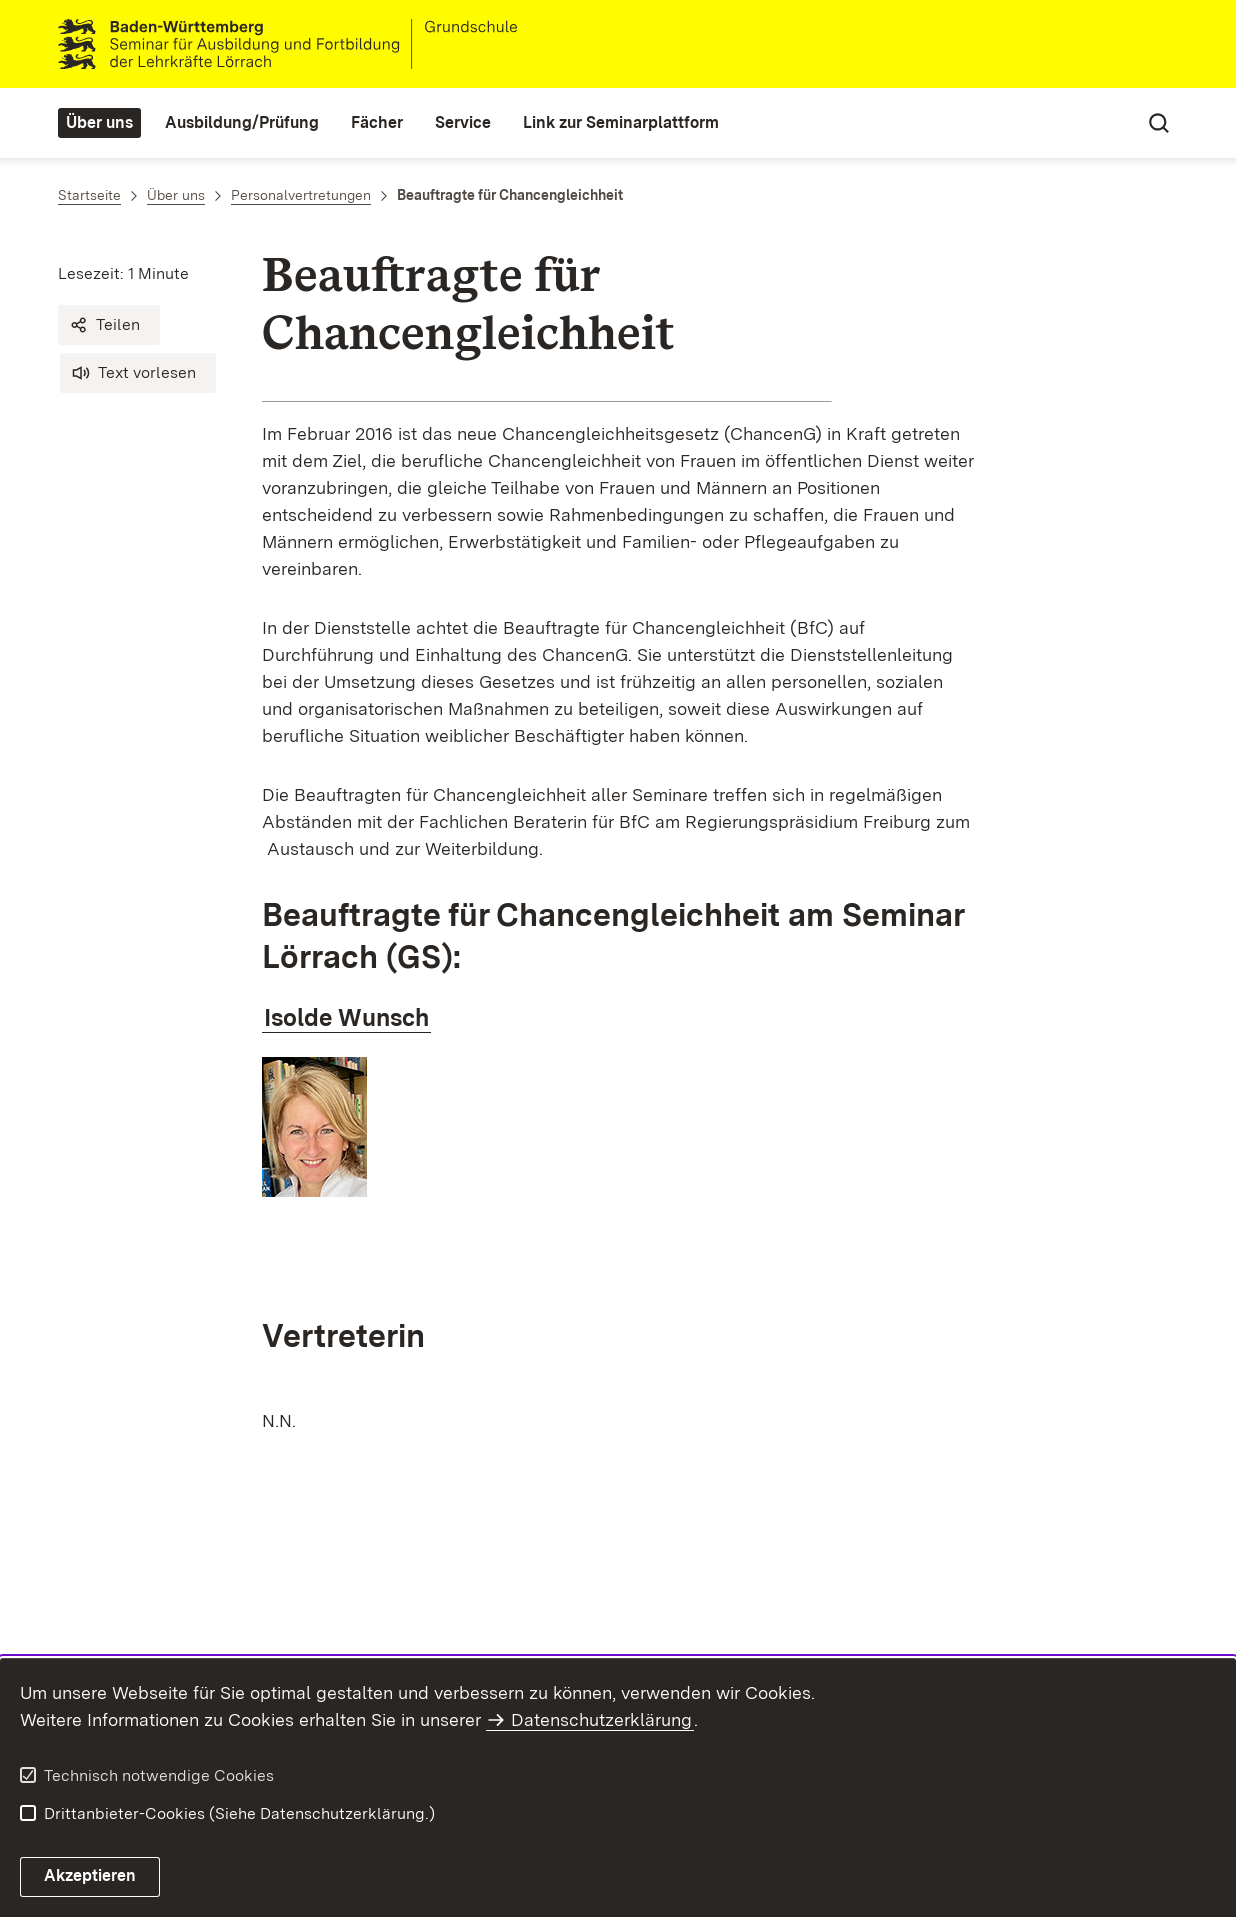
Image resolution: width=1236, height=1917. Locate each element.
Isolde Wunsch (346, 1017)
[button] (109, 325)
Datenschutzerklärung (601, 1719)
